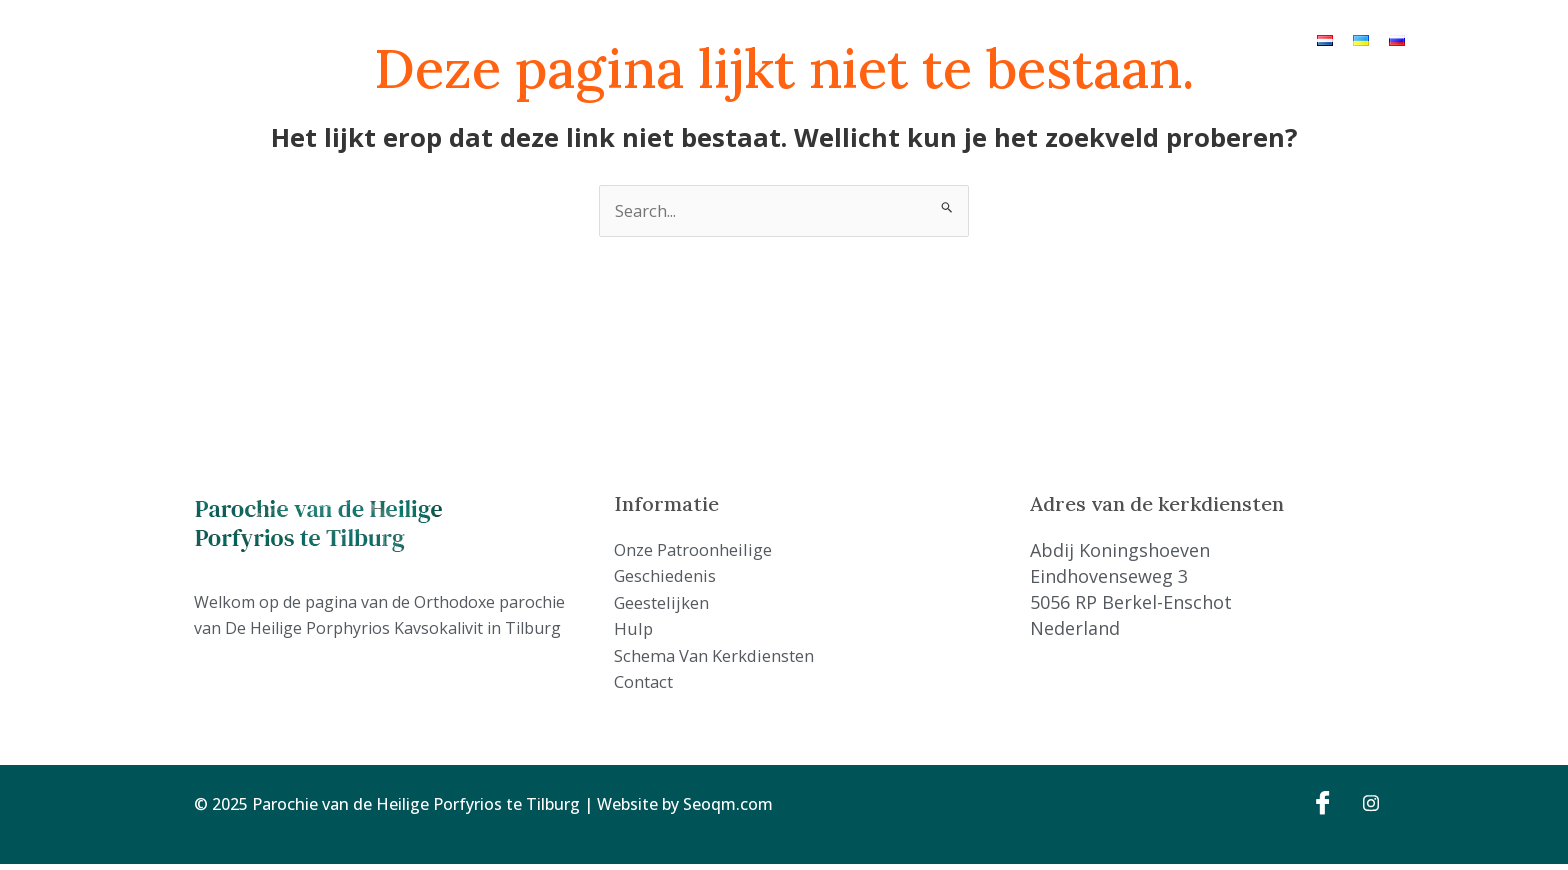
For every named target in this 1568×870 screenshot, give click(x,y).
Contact (1134, 39)
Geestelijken (795, 39)
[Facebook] (1320, 807)
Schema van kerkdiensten (997, 39)
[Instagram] (1364, 807)
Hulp (871, 39)
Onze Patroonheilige (549, 39)
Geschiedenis (686, 39)
